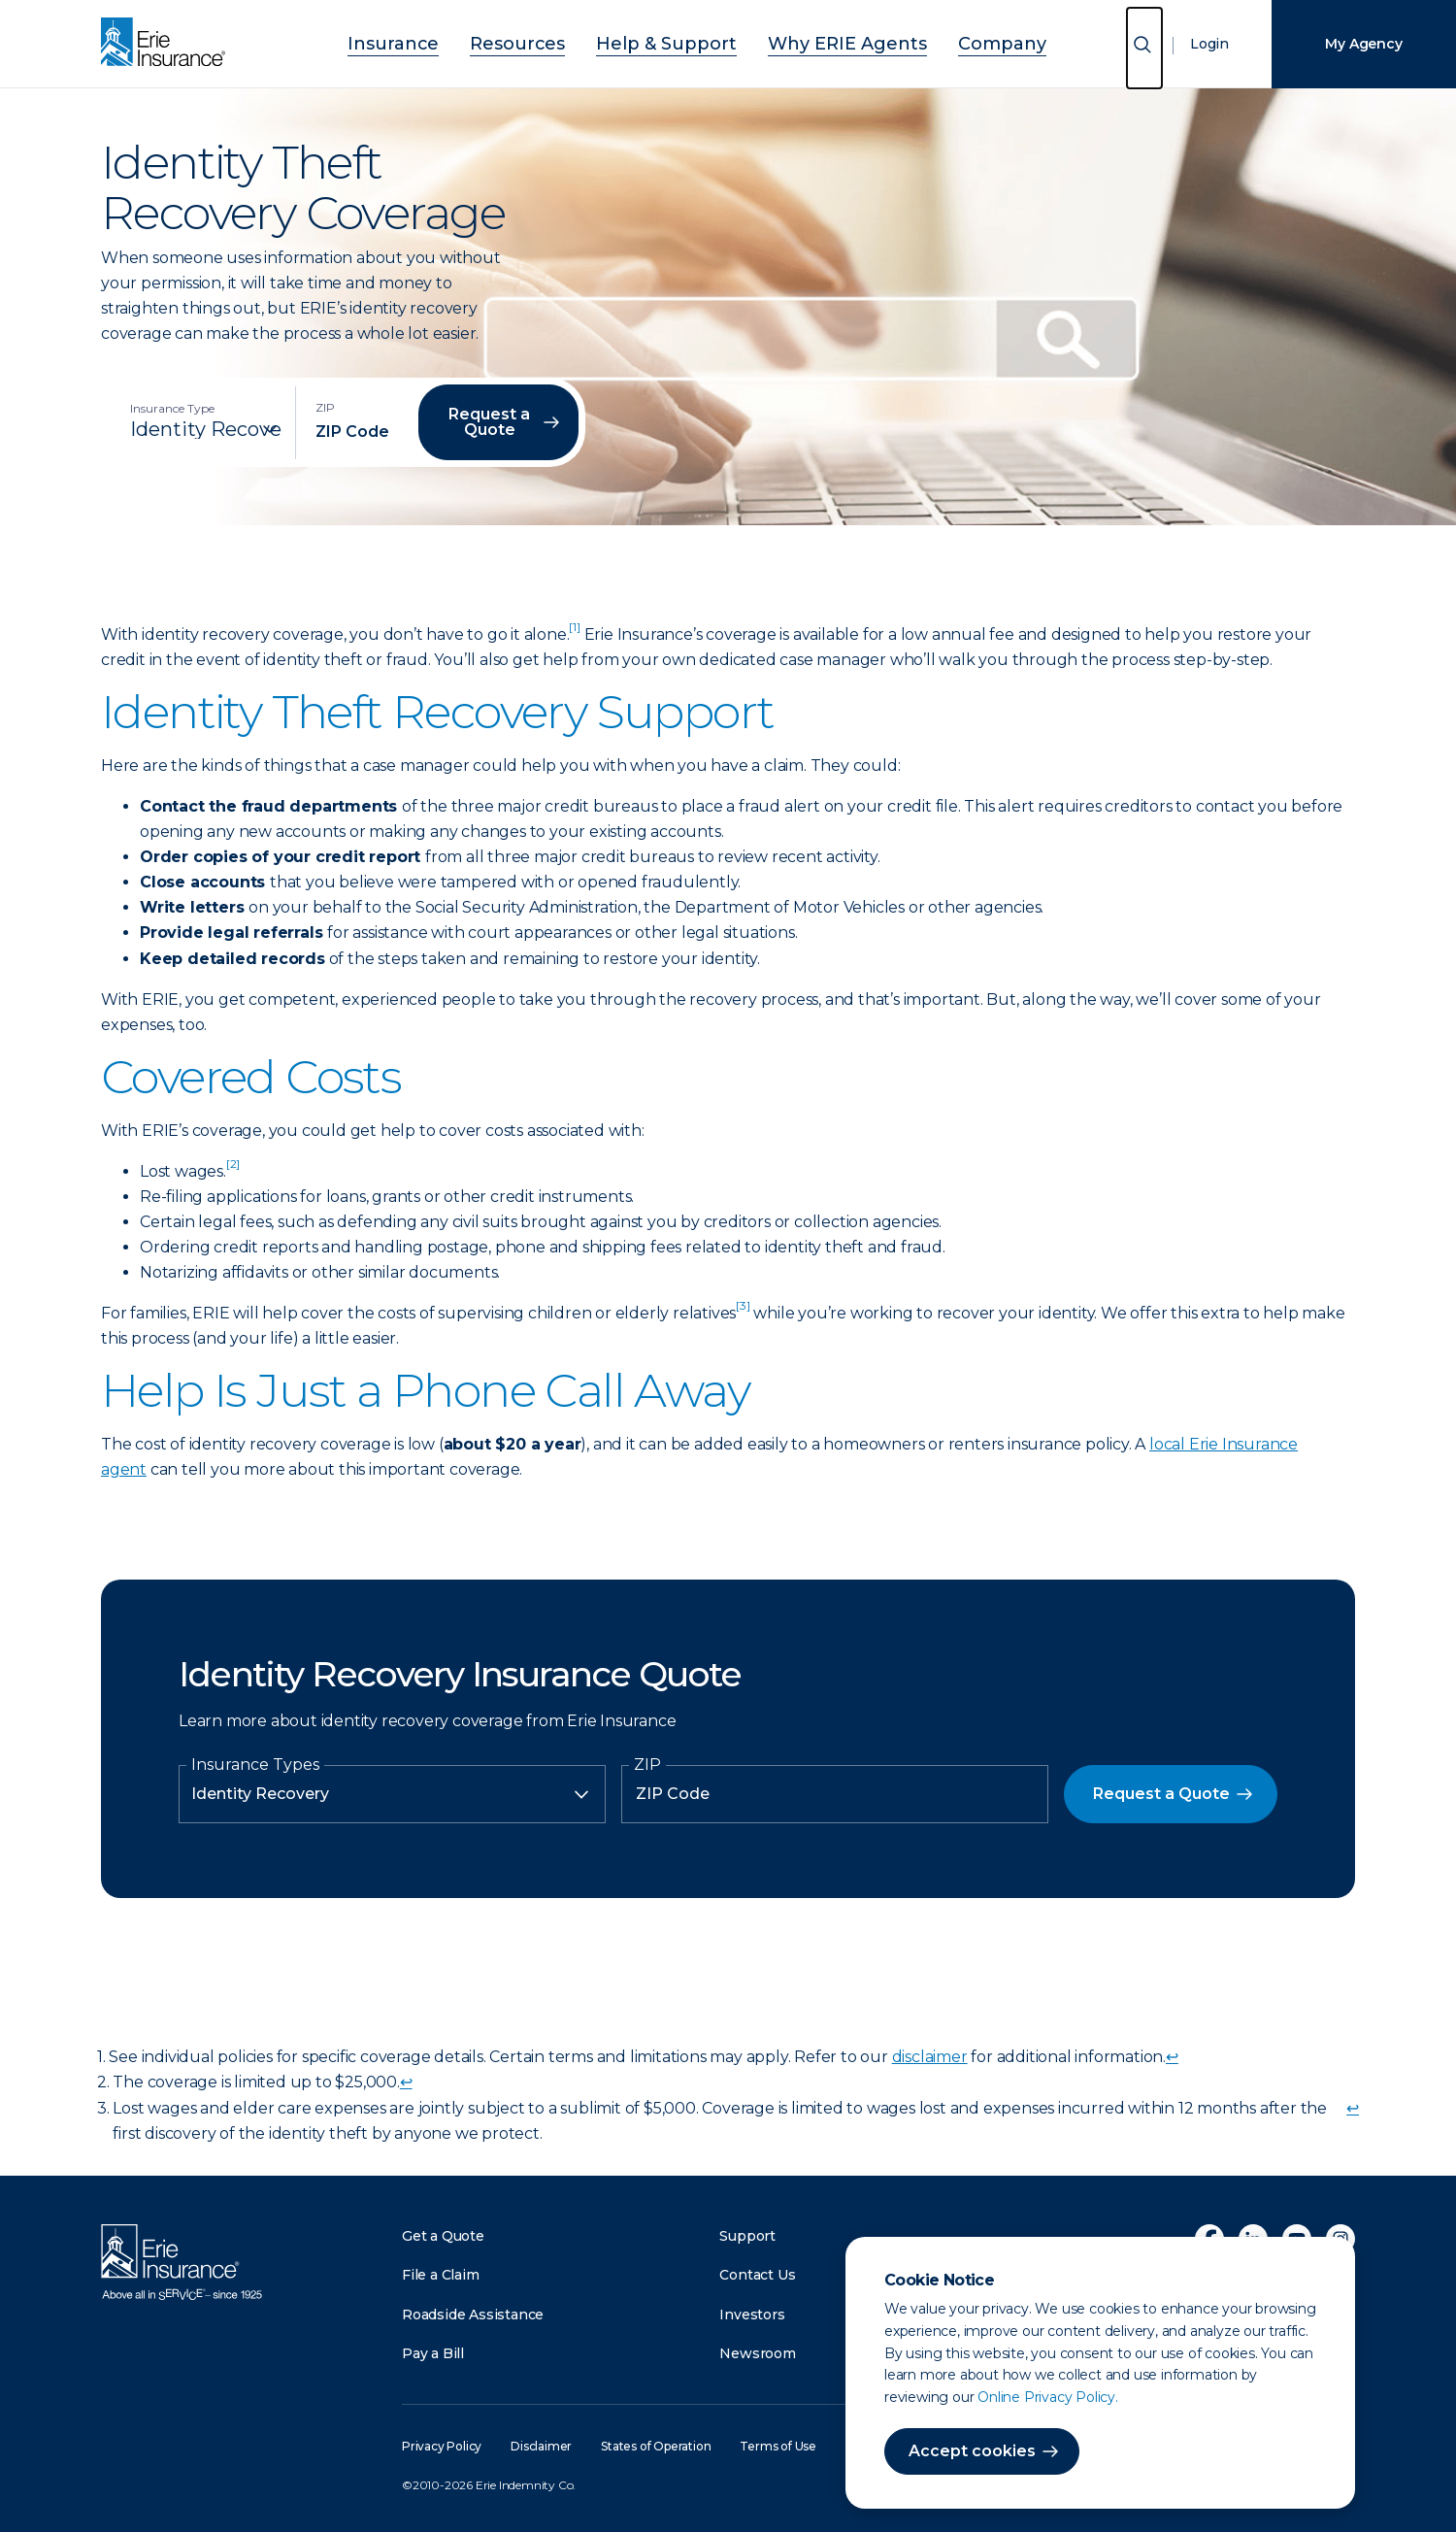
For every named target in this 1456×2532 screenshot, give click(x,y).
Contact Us (757, 2274)
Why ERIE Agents (821, 41)
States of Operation (656, 2446)
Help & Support (672, 41)
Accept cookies (972, 2451)
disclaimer (930, 2057)
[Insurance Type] (205, 429)
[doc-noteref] (574, 634)
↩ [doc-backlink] (1172, 2057)
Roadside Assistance (473, 2314)
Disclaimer (541, 2446)
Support (747, 2236)
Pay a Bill (433, 2353)
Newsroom (757, 2353)
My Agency (1363, 43)
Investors (751, 2314)
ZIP (647, 1765)
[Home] (168, 43)
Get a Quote (443, 2236)
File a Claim (441, 2274)
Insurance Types (255, 1765)
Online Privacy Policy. (1047, 2397)
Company (948, 41)
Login (1209, 43)
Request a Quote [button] (489, 422)
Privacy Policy (441, 2446)
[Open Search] (1144, 48)
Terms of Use (778, 2446)
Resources (550, 41)
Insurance (446, 41)
